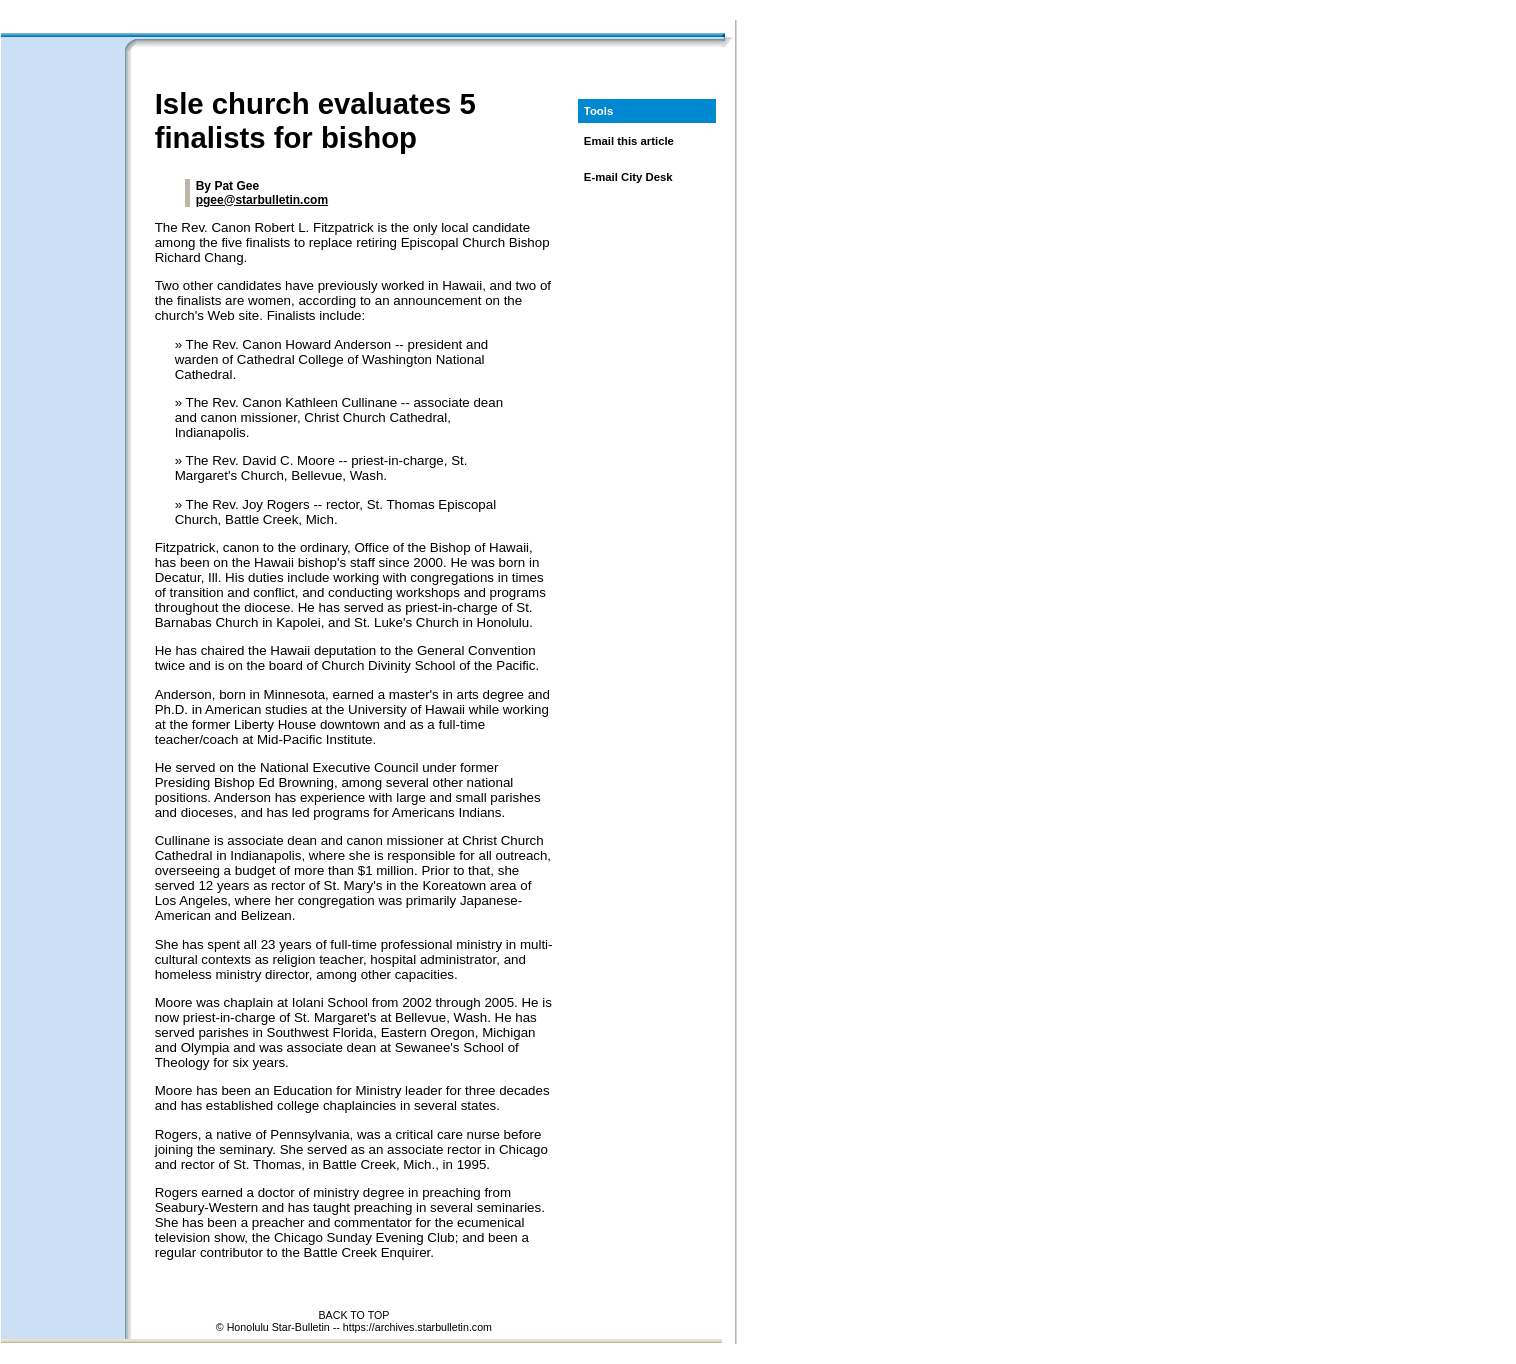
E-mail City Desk (628, 177)
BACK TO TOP (353, 1315)
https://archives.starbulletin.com (417, 1327)
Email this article (629, 141)
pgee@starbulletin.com (262, 200)
